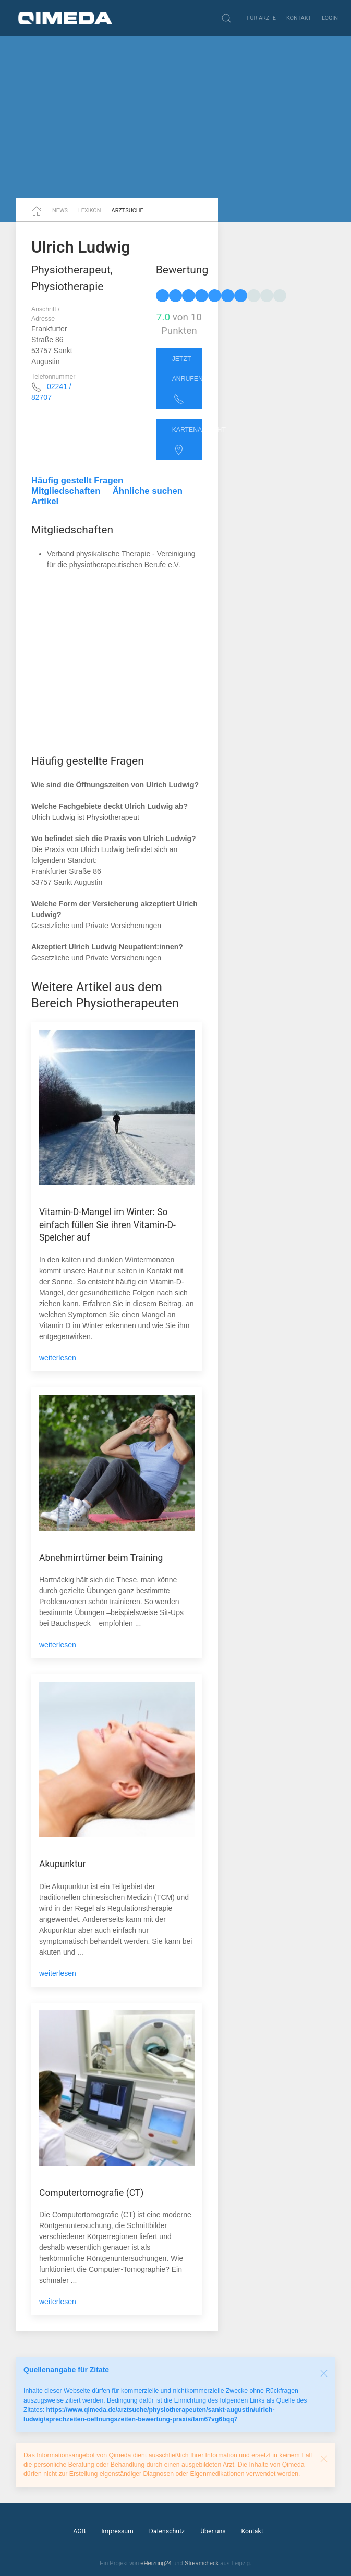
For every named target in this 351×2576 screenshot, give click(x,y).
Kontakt (298, 18)
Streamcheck (202, 2563)
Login (330, 18)
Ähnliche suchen (148, 491)
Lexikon (89, 210)
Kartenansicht (187, 440)
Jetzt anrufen (187, 379)
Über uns (212, 2531)
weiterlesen (57, 1358)
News (60, 210)
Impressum (117, 2531)
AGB (79, 2531)
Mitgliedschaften (65, 491)
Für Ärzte (261, 18)
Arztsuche (127, 210)
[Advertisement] (175, 117)
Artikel (44, 501)
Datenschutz (167, 2531)
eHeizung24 (156, 2563)
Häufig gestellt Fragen (77, 480)
